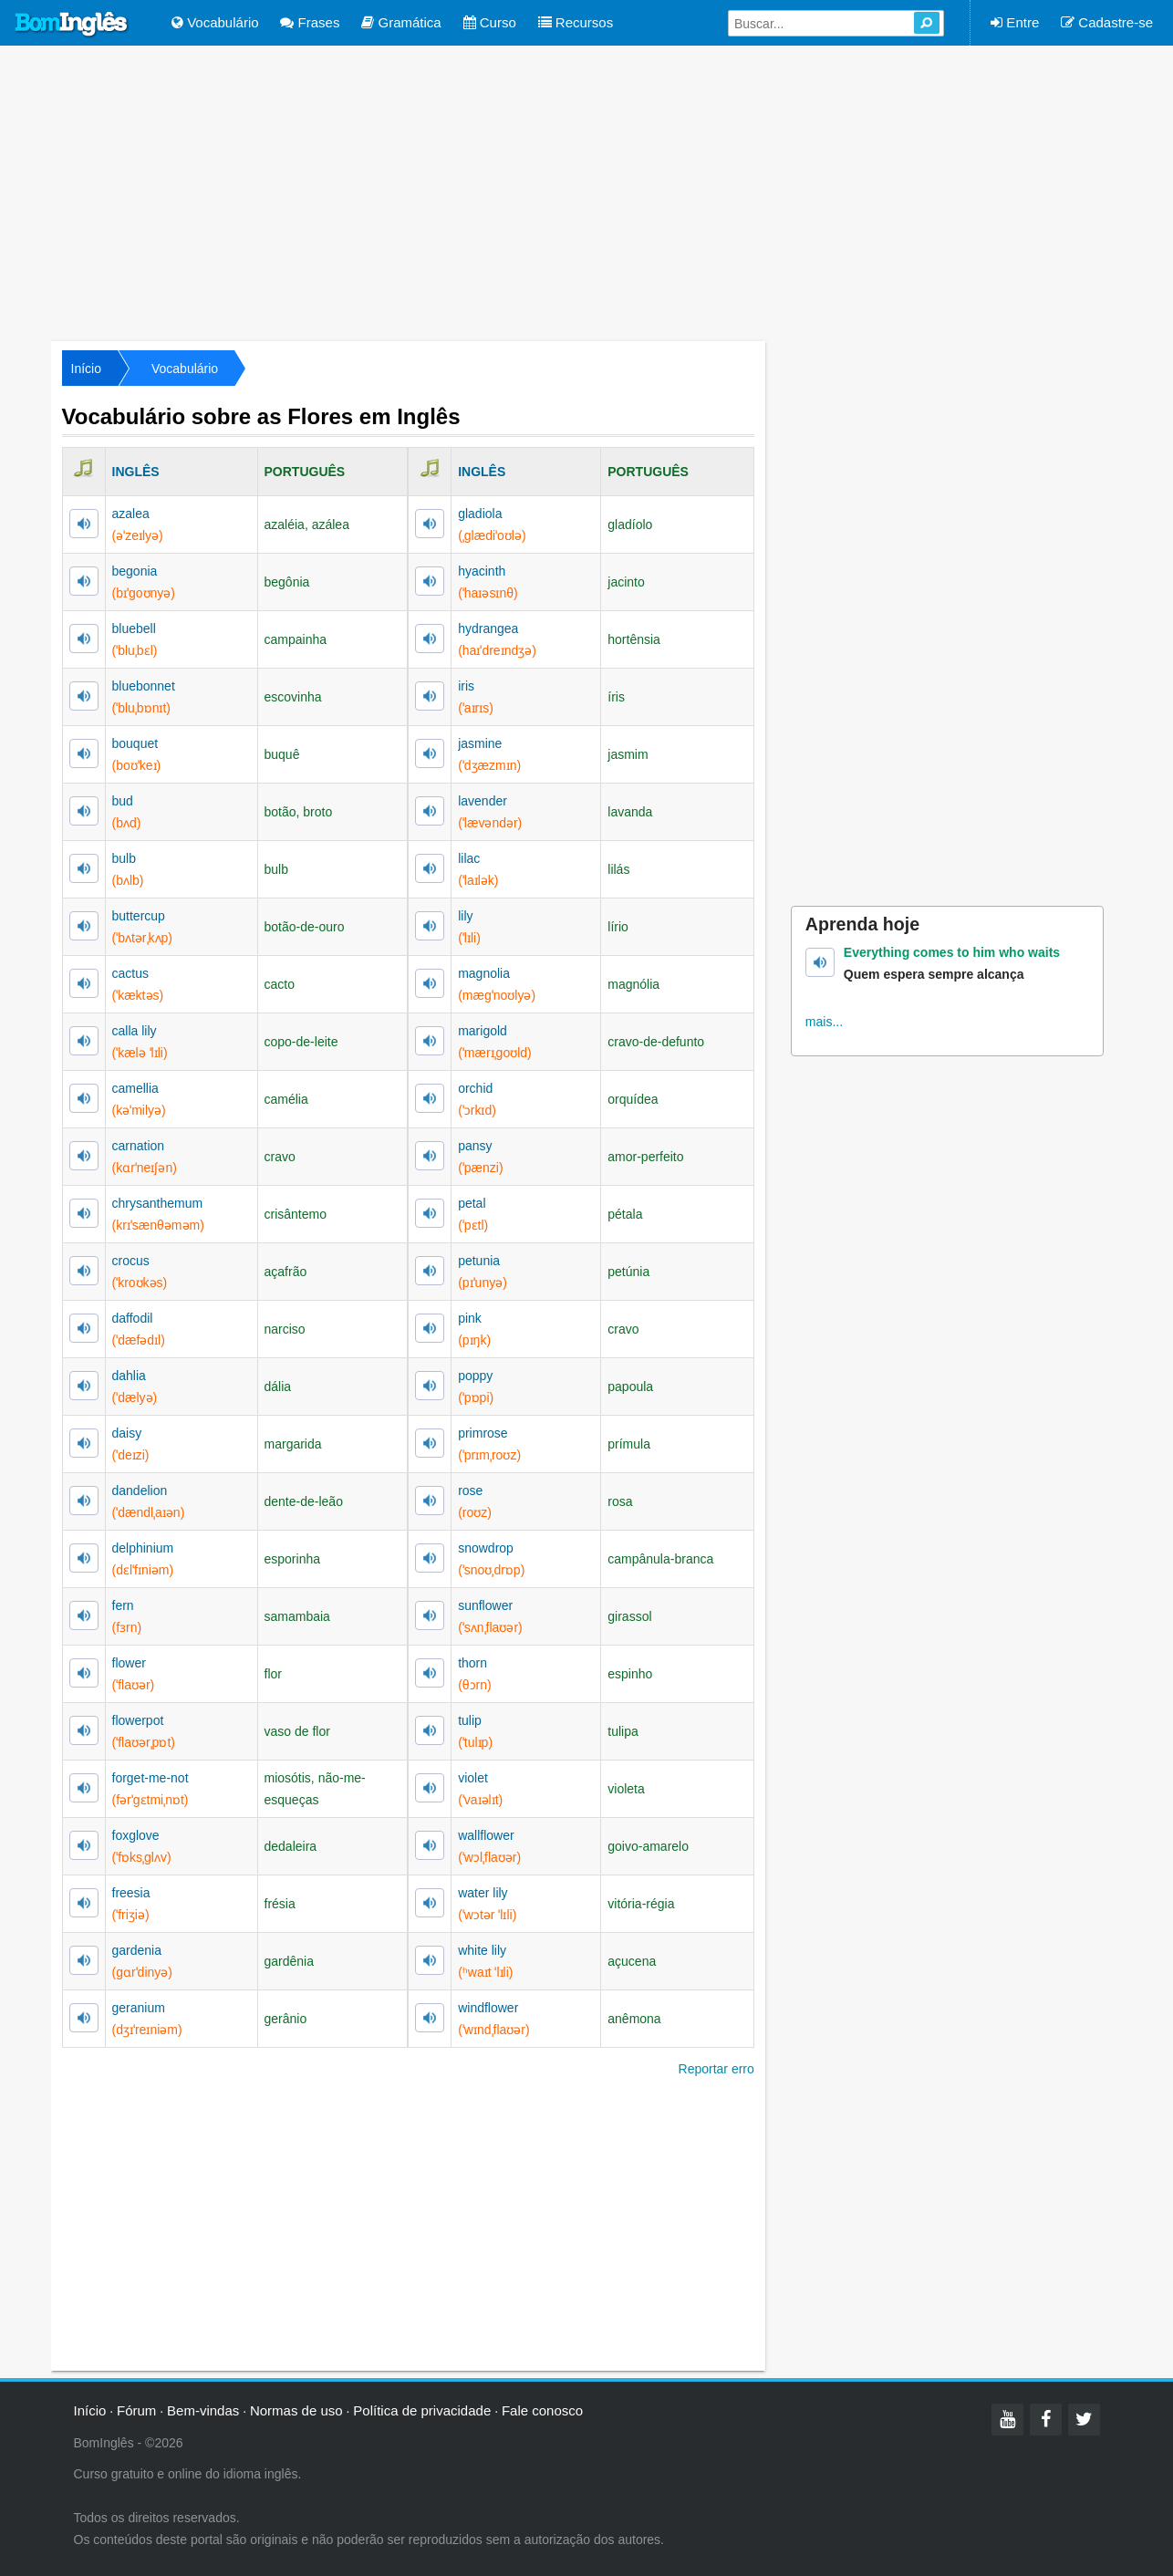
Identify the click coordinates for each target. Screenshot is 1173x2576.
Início (86, 368)
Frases (309, 22)
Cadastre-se (1107, 22)
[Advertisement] (586, 191)
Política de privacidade (422, 2410)
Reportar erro (716, 2069)
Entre (1015, 22)
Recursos (576, 22)
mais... (824, 1021)
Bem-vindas (203, 2410)
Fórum (136, 2410)
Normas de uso (296, 2410)
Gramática (401, 22)
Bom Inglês (72, 24)
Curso (489, 22)
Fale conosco (542, 2410)
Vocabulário (215, 22)
